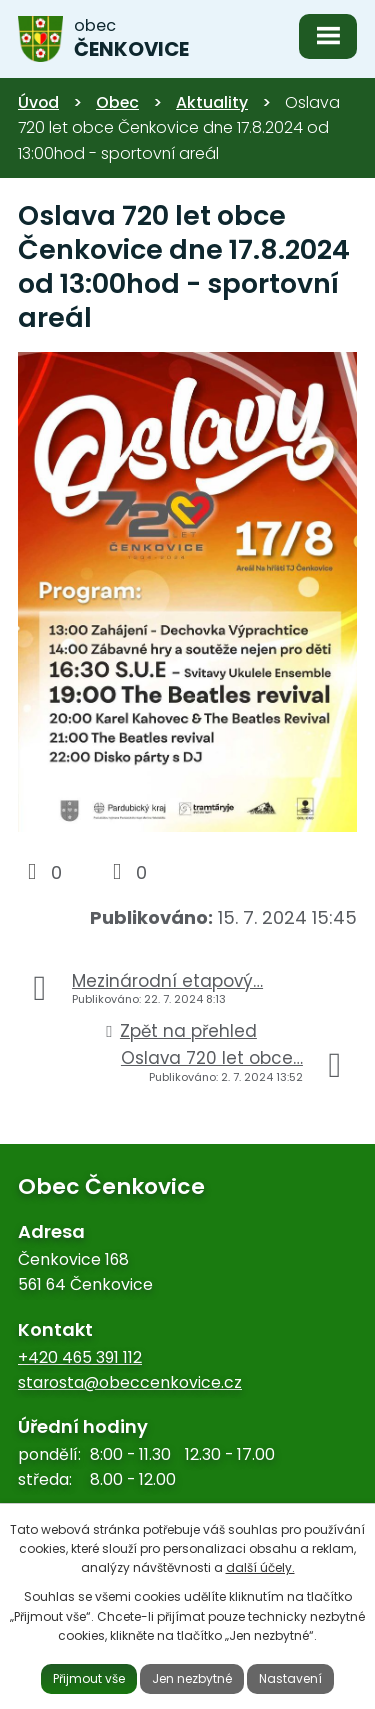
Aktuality (212, 102)
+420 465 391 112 (80, 1357)
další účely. (260, 1567)
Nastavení (290, 1678)
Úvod (38, 102)
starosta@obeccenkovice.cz (130, 1382)
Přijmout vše (89, 1678)
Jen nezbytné (192, 1678)
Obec (117, 102)
